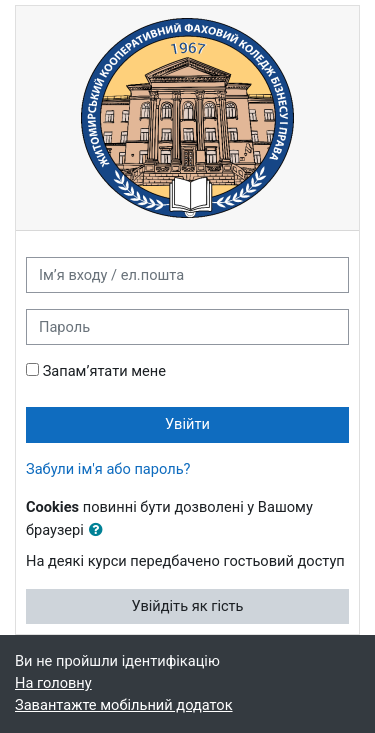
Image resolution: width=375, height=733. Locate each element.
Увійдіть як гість (187, 606)
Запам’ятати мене (104, 371)
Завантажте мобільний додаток (124, 705)
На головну (53, 683)
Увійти (187, 424)
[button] (100, 531)
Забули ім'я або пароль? (108, 469)
